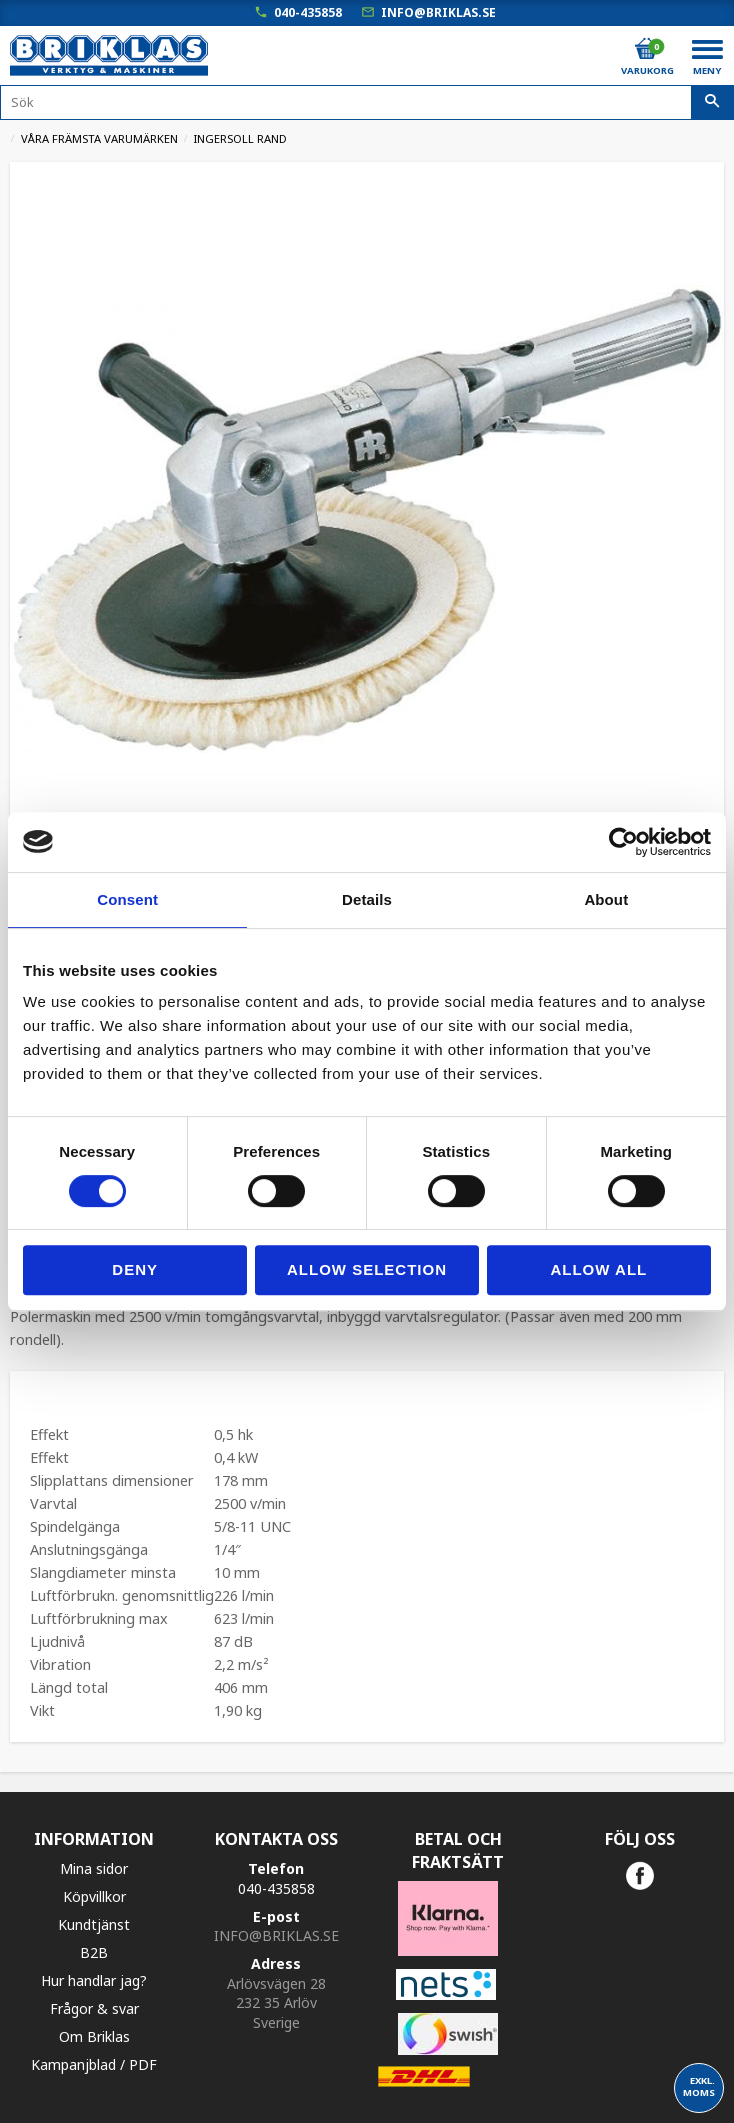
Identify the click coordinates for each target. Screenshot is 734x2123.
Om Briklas (94, 2036)
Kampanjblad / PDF (94, 2064)
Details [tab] (367, 899)
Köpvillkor (94, 1896)
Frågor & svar (94, 2008)
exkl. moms (699, 2086)
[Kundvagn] (646, 49)
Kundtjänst (94, 1924)
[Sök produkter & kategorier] (367, 102)
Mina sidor (94, 1868)
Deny (135, 1269)
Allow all (598, 1269)
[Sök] (712, 103)
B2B (94, 1952)
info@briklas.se (438, 12)
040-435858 (308, 12)
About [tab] (606, 899)
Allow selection (367, 1269)
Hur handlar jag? (94, 1980)
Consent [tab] (127, 899)
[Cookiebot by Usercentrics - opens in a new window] (623, 842)
